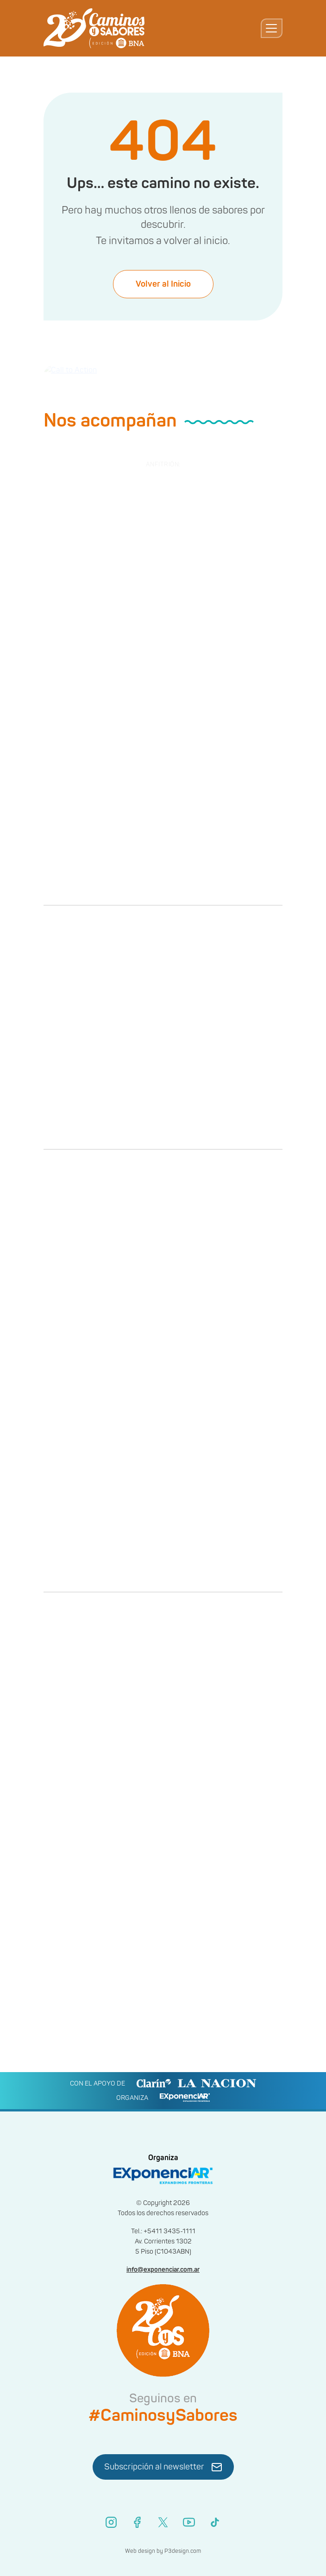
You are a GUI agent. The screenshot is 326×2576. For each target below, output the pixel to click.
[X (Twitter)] (163, 2522)
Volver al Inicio (163, 289)
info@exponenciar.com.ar (163, 2270)
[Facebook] (137, 2522)
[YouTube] (189, 2522)
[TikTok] (215, 2522)
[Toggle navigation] (271, 28)
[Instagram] (111, 2522)
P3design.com (182, 2551)
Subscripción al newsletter (163, 2467)
